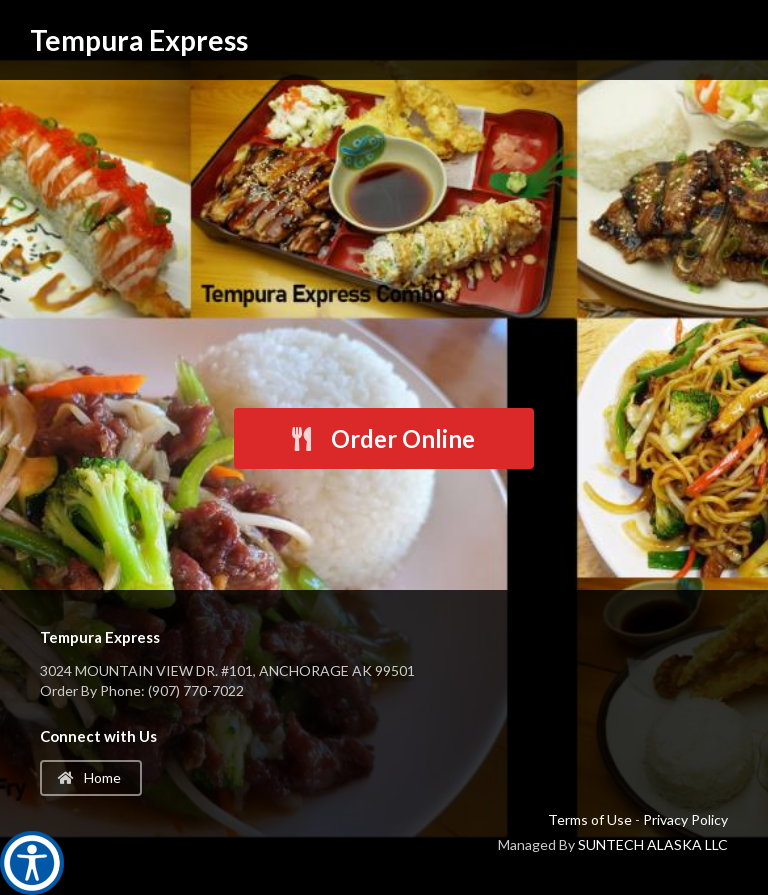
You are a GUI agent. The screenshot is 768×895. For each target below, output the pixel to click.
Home (89, 777)
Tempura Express (139, 40)
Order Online (382, 438)
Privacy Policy (685, 819)
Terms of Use (590, 819)
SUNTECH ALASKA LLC (653, 844)
